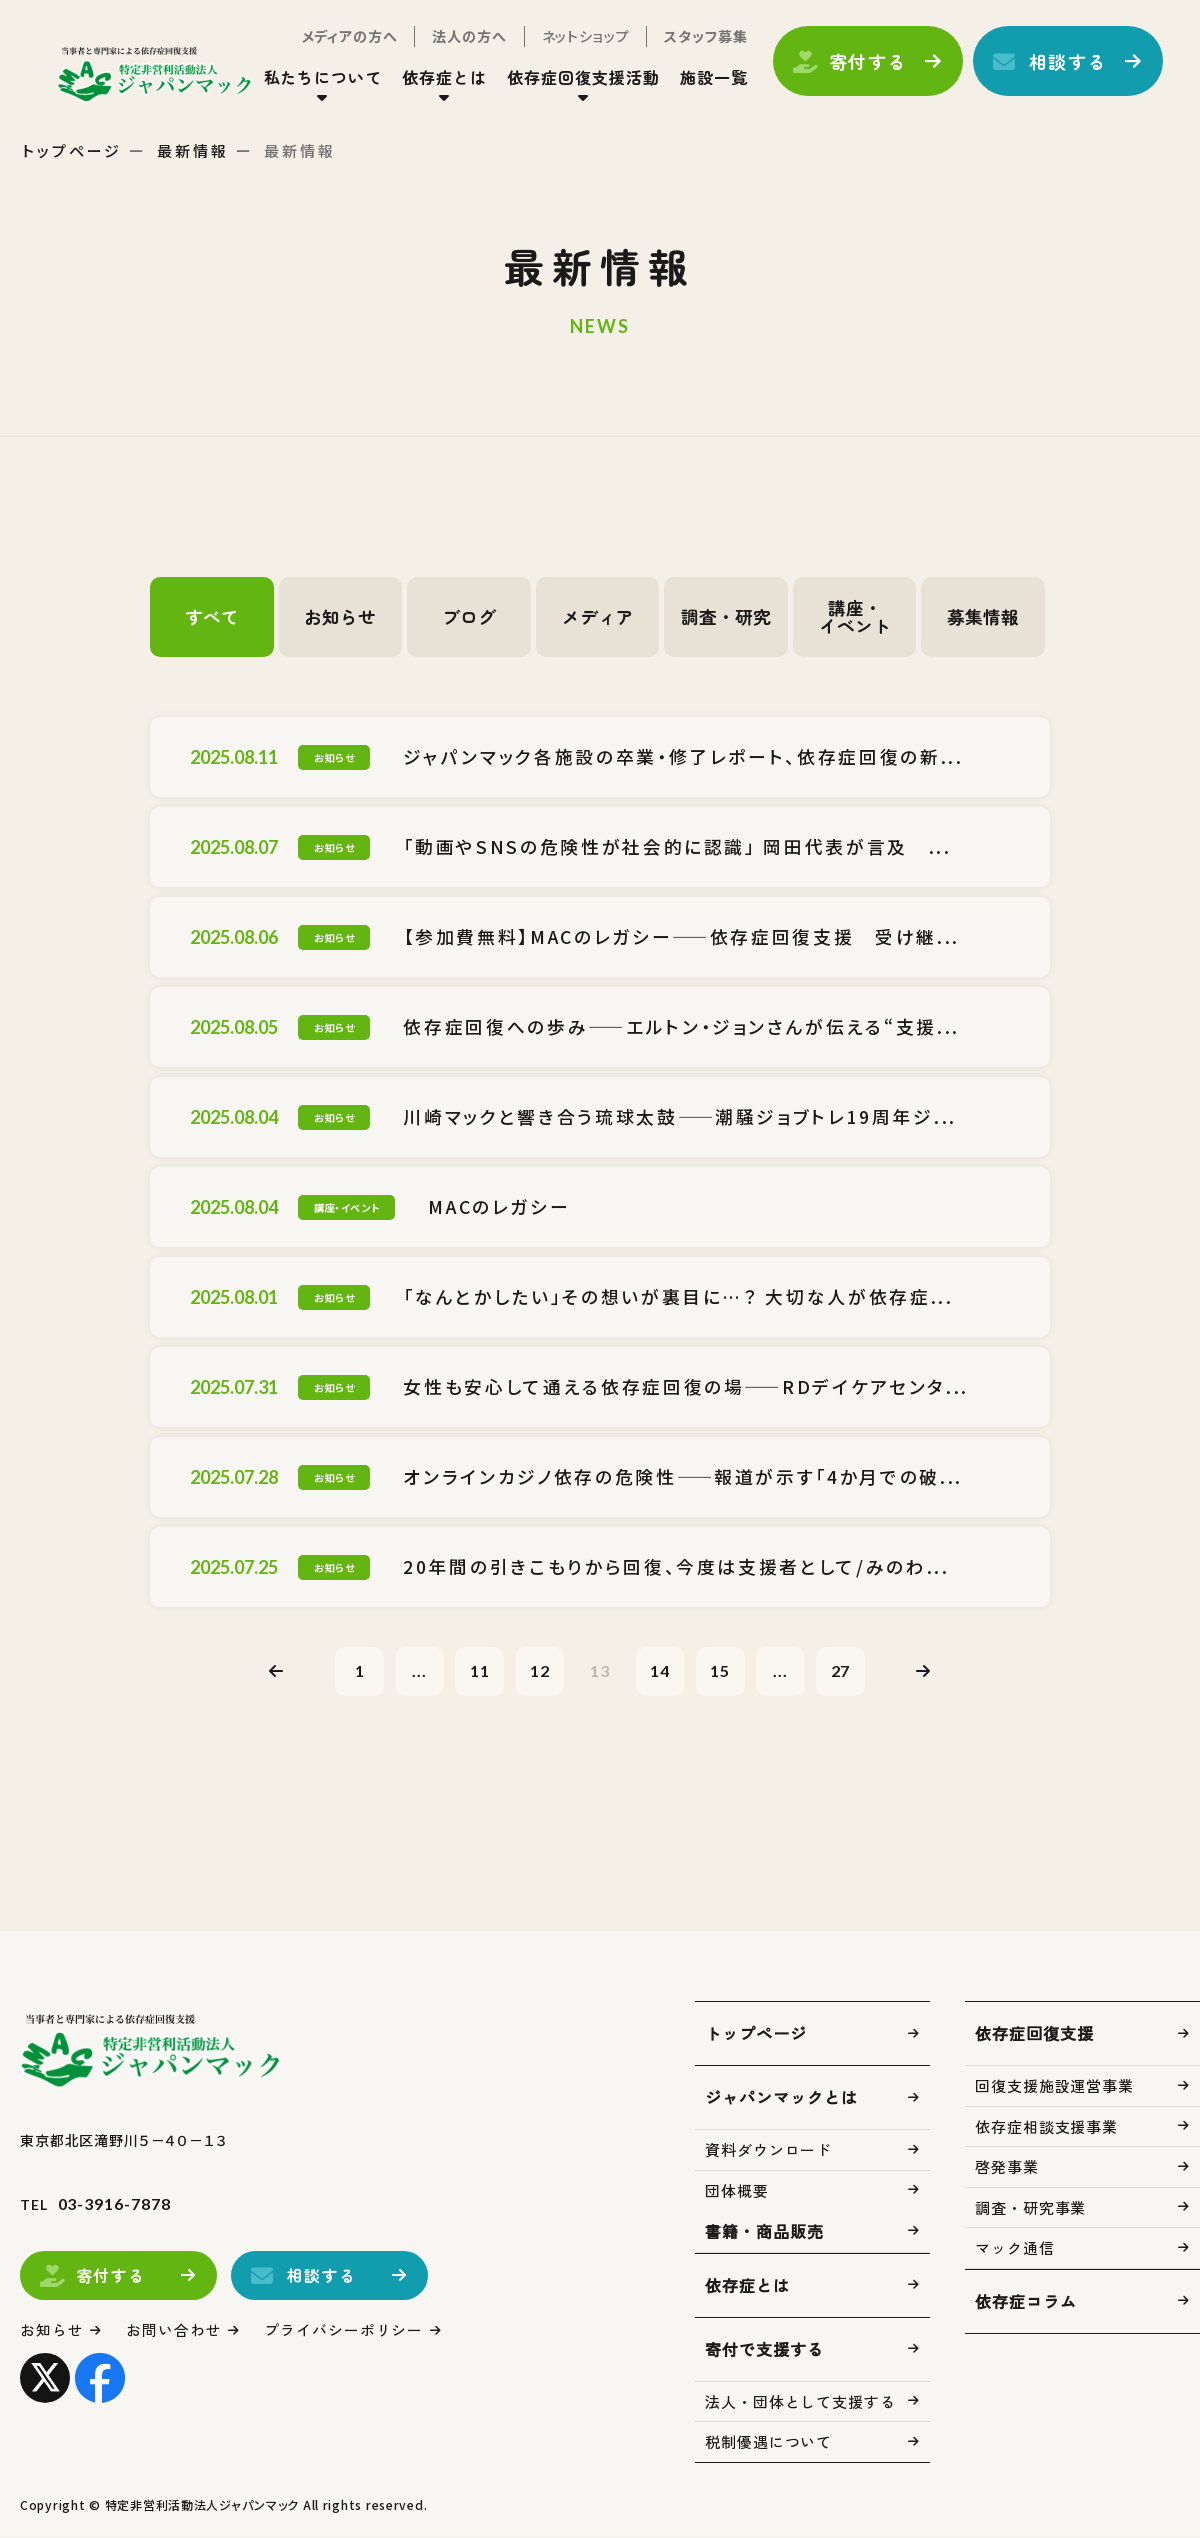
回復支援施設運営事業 (1054, 2086)
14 (661, 1670)
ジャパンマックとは (781, 2098)
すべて (212, 617)
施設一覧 (711, 79)
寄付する (865, 63)
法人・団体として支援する (800, 2402)
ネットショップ (583, 38)
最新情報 (193, 150)
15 (722, 1670)
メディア (598, 617)
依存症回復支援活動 (581, 79)
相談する (1065, 63)
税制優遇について (768, 2442)
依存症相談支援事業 (1046, 2127)
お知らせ (340, 617)
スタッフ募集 (703, 38)
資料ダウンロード (768, 2150)
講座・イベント (855, 617)
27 (844, 1670)
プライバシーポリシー (344, 2330)
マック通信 (1015, 2248)
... (417, 1670)
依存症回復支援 (1034, 2034)
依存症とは (442, 79)
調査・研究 (726, 617)
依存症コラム (1026, 2302)
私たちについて (320, 79)
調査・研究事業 (1030, 2208)
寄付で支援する (764, 2350)
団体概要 (737, 2191)
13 (600, 1670)
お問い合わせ (174, 2330)
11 (478, 1670)
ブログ (469, 617)
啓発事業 (1007, 2167)
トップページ (72, 150)
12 (539, 1670)
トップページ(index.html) (157, 76)
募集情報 (983, 617)
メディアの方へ (347, 38)
